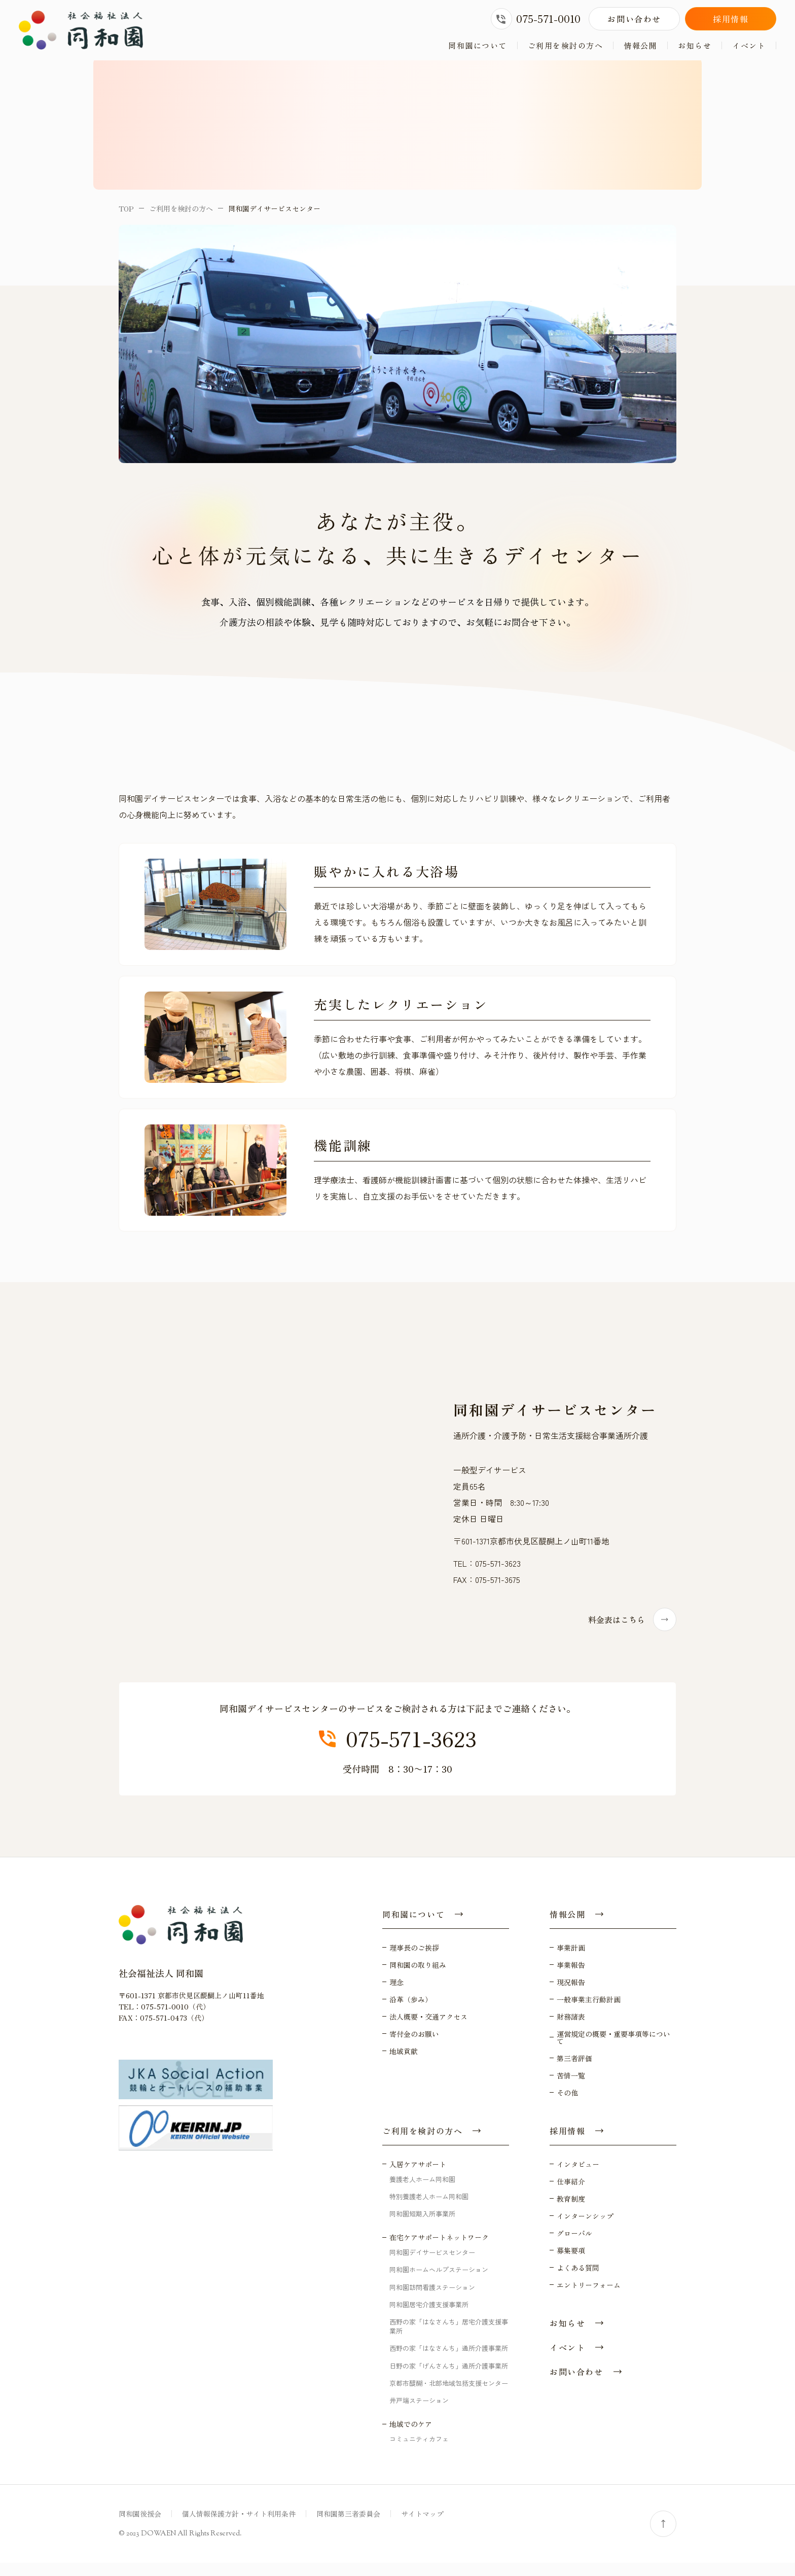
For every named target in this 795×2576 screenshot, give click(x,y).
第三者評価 (574, 2070)
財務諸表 (571, 2029)
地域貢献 (403, 2063)
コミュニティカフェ (419, 2451)
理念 (396, 1994)
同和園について (477, 45)
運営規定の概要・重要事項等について (613, 2050)
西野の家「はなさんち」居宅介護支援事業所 (448, 2339)
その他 (567, 2105)
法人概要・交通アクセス (428, 2029)
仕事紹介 (571, 2194)
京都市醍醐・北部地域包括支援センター (448, 2396)
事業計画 (571, 1960)
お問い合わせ (634, 19)
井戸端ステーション (419, 2413)
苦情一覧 (571, 2088)
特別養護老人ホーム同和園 (428, 2209)
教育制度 (571, 2211)
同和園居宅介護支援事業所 (428, 2317)
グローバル (574, 2245)
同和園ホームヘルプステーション (438, 2282)
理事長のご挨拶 (414, 1960)
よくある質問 (578, 2280)
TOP (126, 221)
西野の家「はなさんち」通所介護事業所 (448, 2361)
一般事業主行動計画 (589, 2012)
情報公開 (640, 45)
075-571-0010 (536, 18)
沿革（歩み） (410, 2012)
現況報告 (571, 1994)
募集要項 (571, 2263)
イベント (749, 45)
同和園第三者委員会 (348, 2526)
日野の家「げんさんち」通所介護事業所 (448, 2378)
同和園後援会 (140, 2526)
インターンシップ (585, 2228)
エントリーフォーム (589, 2297)
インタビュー (578, 2176)
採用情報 (730, 19)
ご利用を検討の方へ (565, 45)
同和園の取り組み (417, 1977)
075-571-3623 (398, 1752)
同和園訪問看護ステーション (432, 2300)
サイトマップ (422, 2526)
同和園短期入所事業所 (422, 2226)
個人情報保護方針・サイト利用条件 (239, 2526)
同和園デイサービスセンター (432, 2265)
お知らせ (694, 45)
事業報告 (571, 1977)
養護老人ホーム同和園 (422, 2192)
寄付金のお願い (414, 2046)
